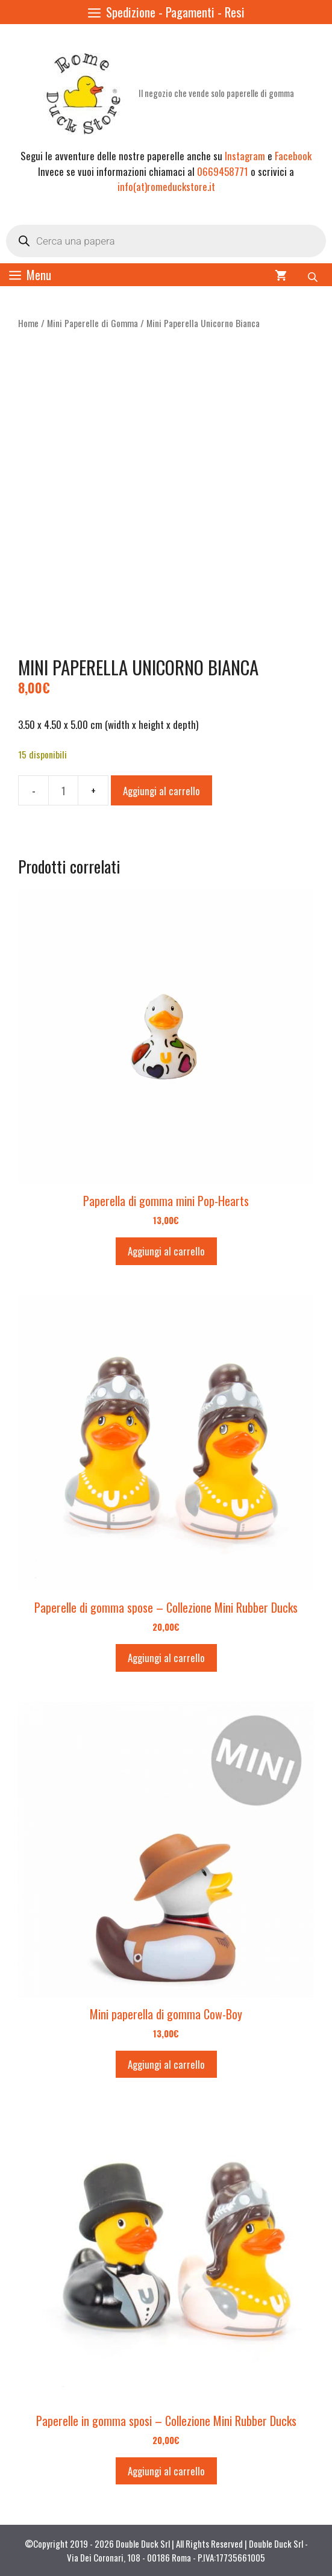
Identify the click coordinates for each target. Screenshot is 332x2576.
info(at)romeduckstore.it (166, 186)
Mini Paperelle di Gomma (92, 323)
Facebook (293, 155)
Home (28, 323)
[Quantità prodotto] (63, 790)
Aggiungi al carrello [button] (166, 1250)
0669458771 (222, 171)
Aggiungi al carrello (161, 790)
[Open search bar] (314, 275)
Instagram (245, 155)
